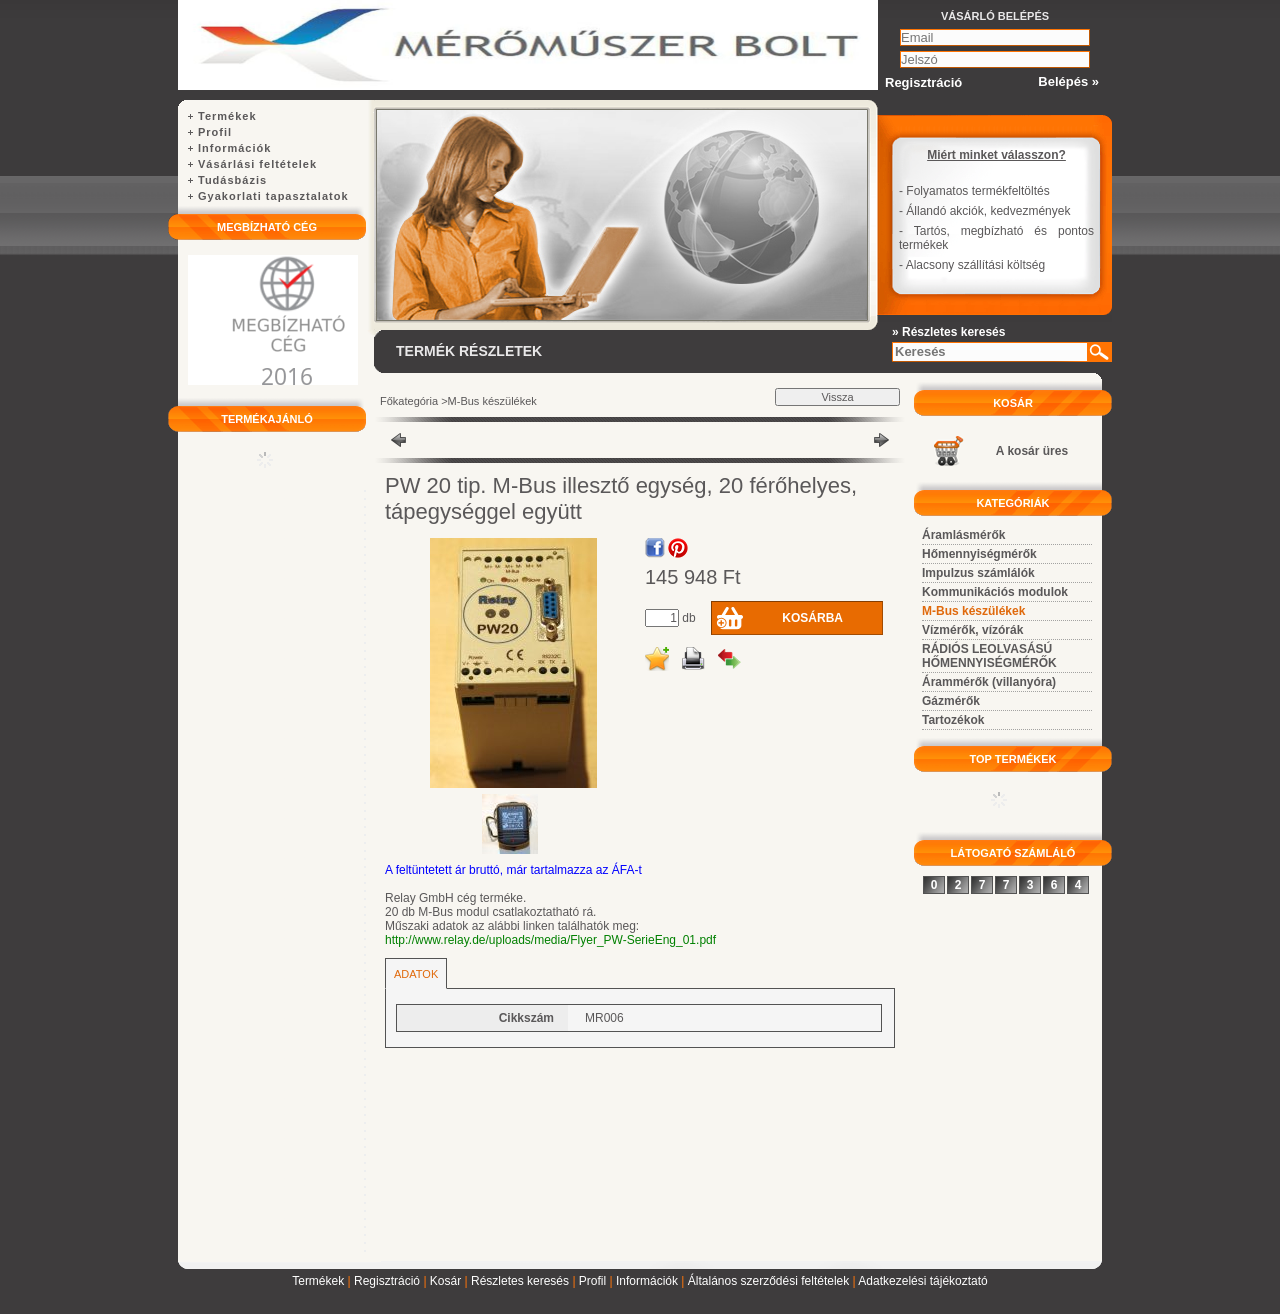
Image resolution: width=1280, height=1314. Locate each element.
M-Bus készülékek (492, 401)
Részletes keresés (520, 1281)
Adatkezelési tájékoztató (922, 1281)
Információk (647, 1281)
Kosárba (812, 618)
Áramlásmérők (963, 535)
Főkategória (409, 401)
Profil (592, 1281)
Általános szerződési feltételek (768, 1281)
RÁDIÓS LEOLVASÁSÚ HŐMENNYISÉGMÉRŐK (989, 656)
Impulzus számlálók (978, 573)
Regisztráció (387, 1281)
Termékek (318, 1281)
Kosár (445, 1281)
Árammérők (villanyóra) (989, 682)
